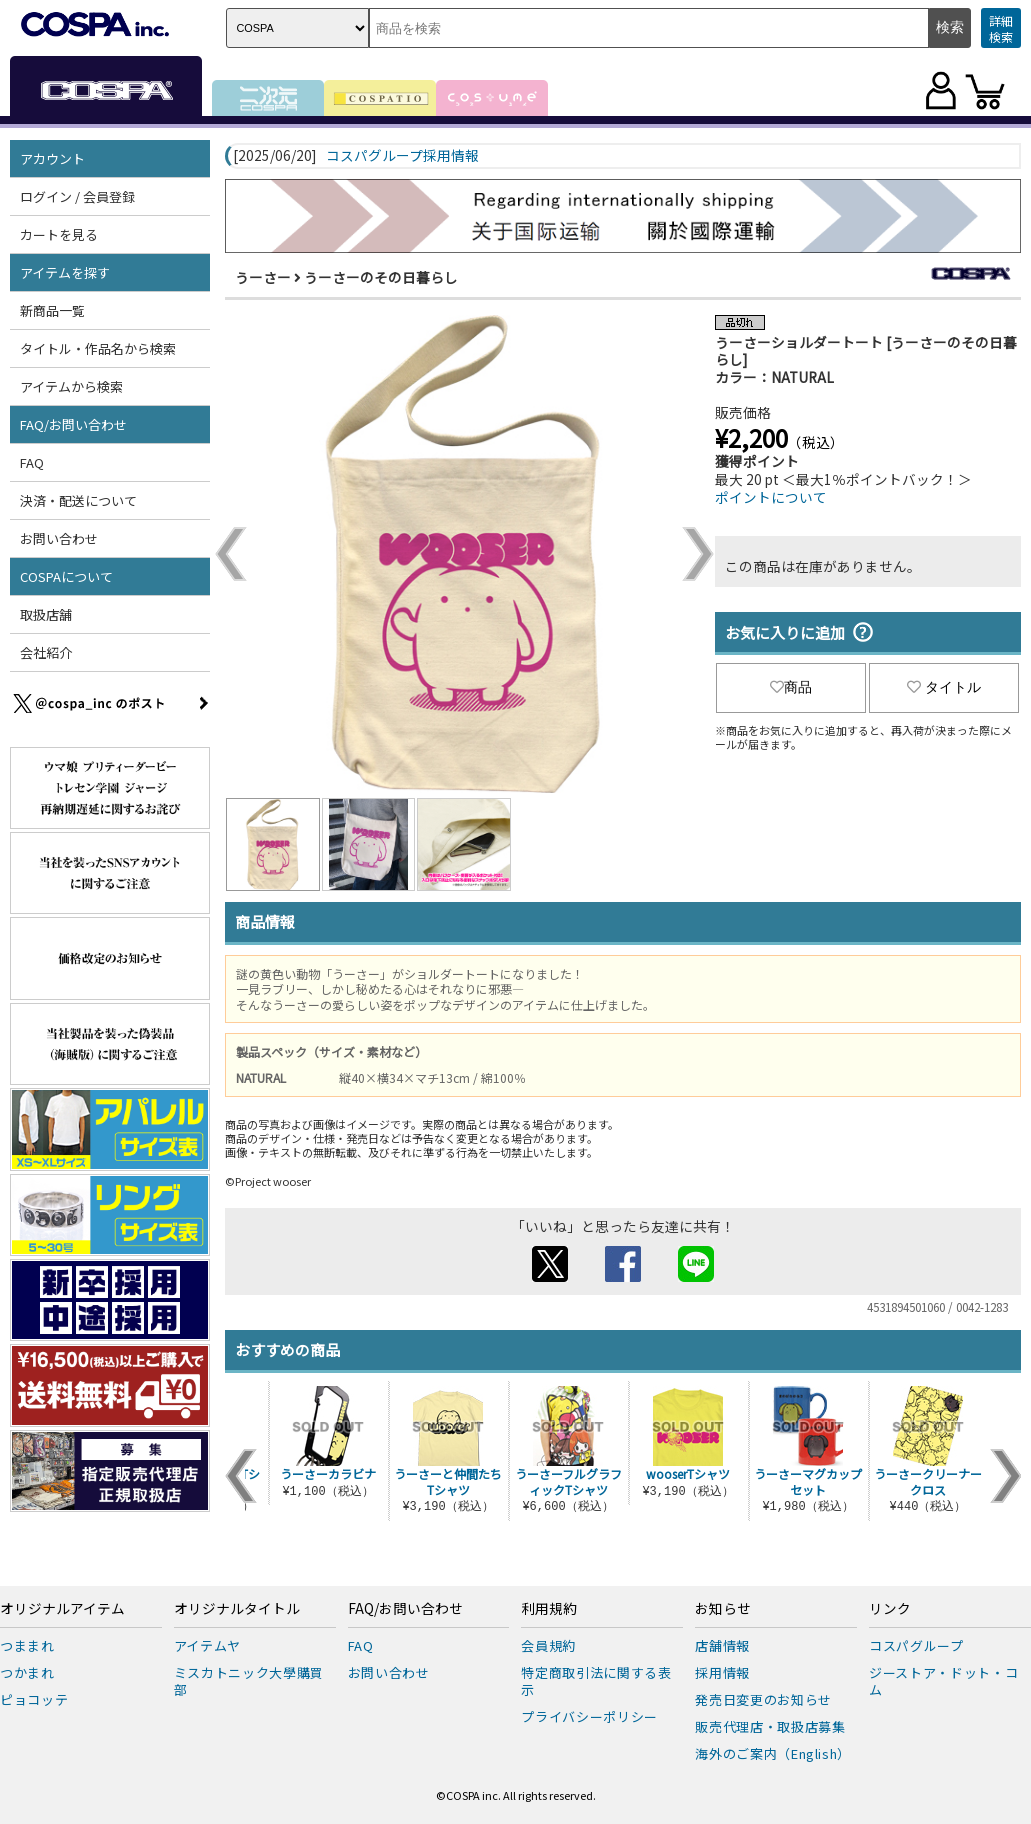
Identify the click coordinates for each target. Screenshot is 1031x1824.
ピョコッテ (34, 1699)
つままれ (27, 1645)
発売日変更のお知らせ (763, 1699)
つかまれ (27, 1672)
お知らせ (723, 1609)
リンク (890, 1609)
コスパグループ (916, 1645)
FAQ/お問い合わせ (73, 424)
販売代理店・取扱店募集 (770, 1726)
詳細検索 (1001, 28)
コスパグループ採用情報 (402, 156)
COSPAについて (66, 576)
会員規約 (548, 1645)
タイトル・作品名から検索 (98, 348)
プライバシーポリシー (589, 1716)
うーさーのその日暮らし (381, 277)
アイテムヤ (207, 1645)
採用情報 (722, 1672)
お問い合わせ (59, 538)
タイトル (944, 687)
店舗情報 (722, 1645)
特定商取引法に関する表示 (596, 1681)
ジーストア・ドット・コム (943, 1681)
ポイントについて (771, 497)
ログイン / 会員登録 (77, 196)
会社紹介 (46, 652)
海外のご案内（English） (773, 1753)
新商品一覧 (52, 310)
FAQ (32, 462)
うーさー (263, 277)
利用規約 (549, 1609)
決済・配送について (78, 500)
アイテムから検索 (71, 386)
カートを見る (59, 234)
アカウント (52, 158)
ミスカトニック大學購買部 (249, 1681)
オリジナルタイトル (237, 1609)
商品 (791, 687)
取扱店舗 (46, 614)
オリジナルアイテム (62, 1609)
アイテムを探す (65, 272)
